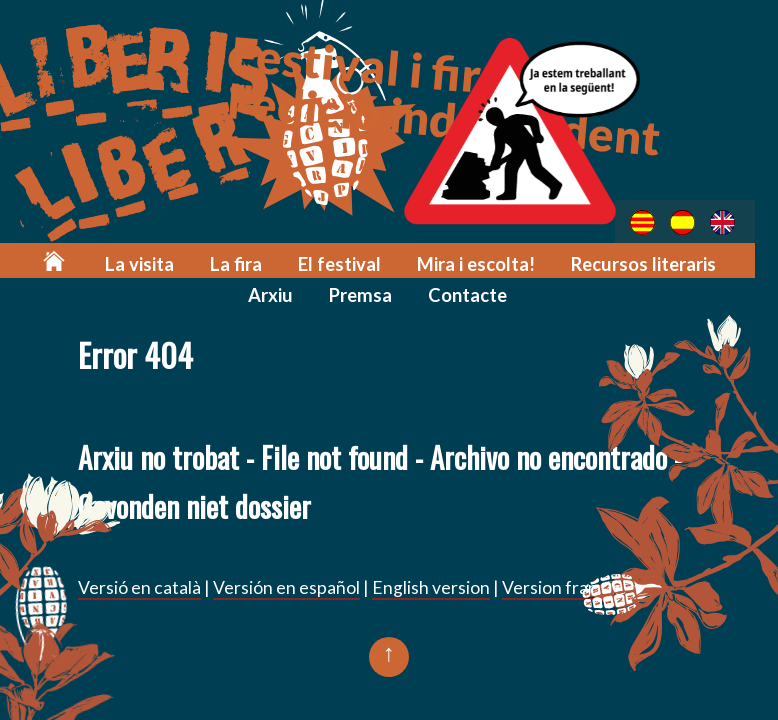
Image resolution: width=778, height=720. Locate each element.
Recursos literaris (605, 261)
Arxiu (731, 261)
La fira (216, 261)
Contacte (436, 291)
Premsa (332, 291)
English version (431, 587)
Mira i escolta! (444, 261)
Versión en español (286, 587)
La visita (124, 261)
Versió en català (139, 587)
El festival (314, 261)
